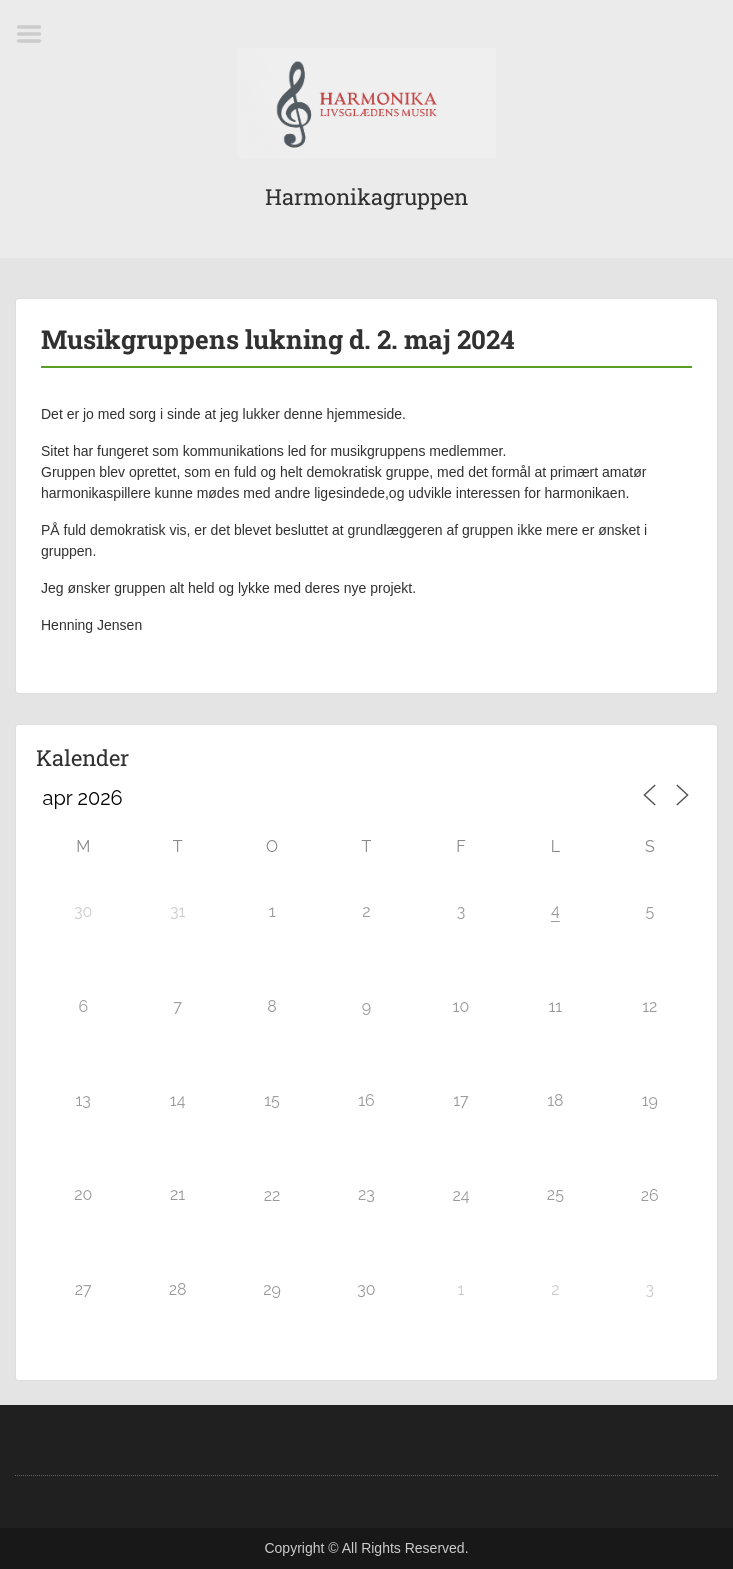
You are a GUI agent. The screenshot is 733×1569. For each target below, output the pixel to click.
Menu (36, 34)
